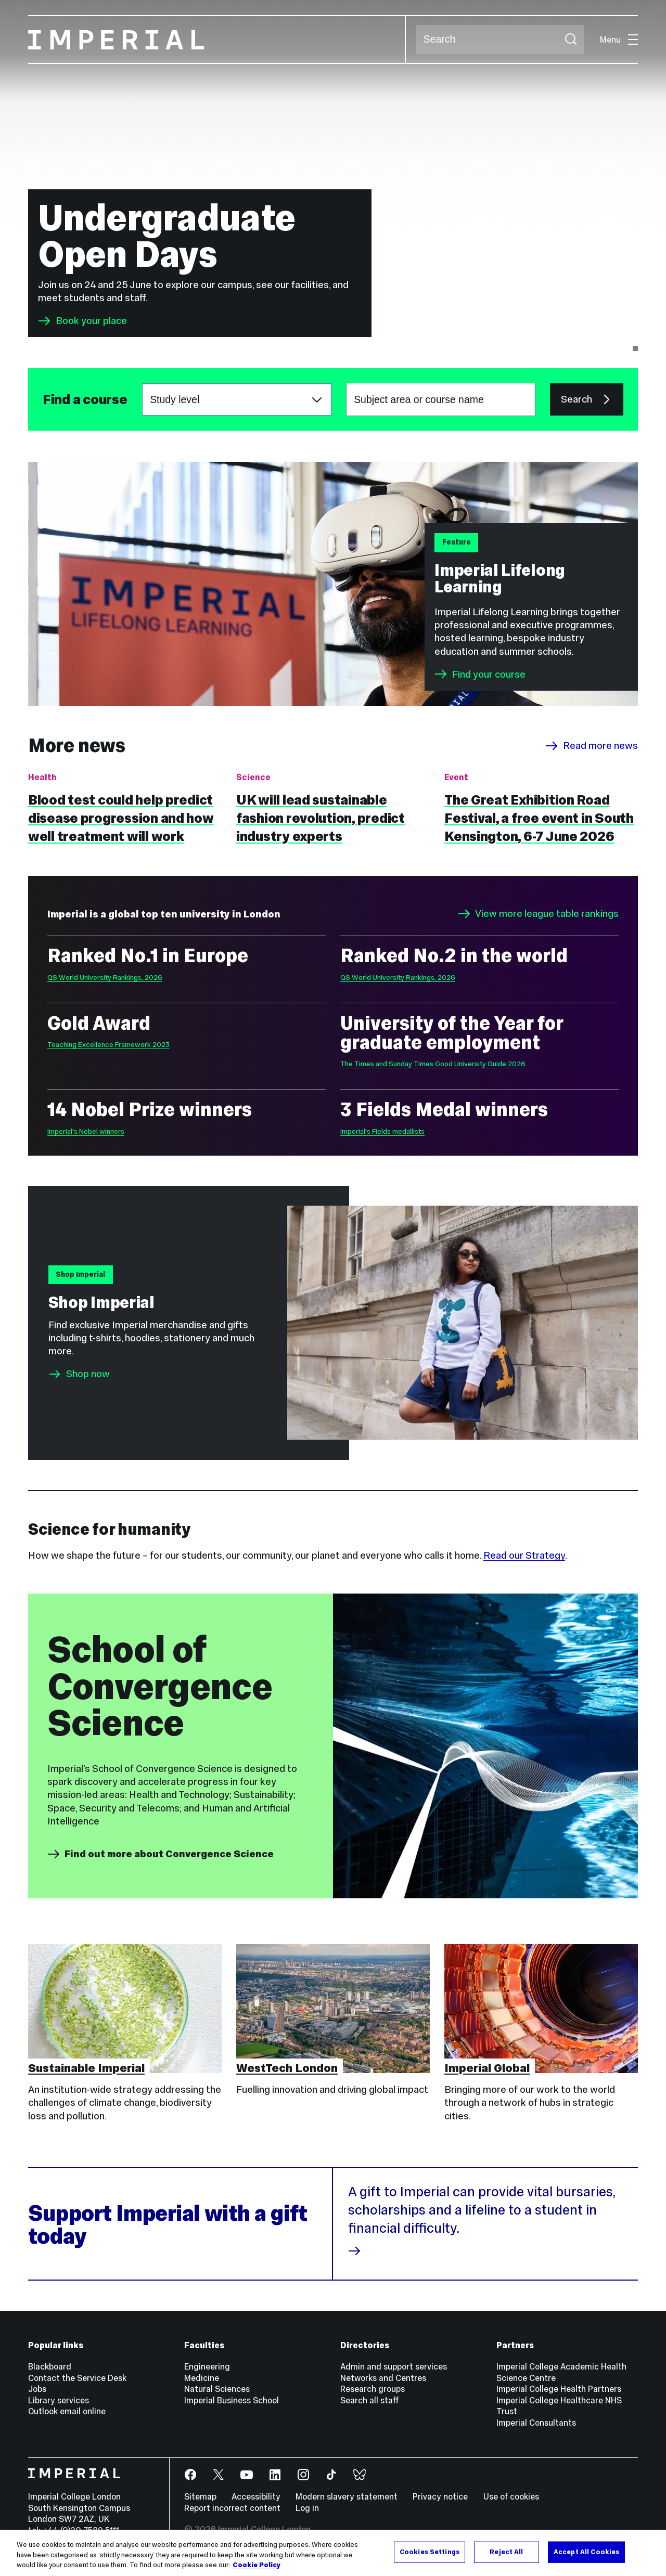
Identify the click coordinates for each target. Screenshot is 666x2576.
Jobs (37, 2389)
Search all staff (369, 2400)
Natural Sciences (217, 2389)
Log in (307, 2508)
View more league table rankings (538, 914)
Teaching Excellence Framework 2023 (108, 1044)
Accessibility (256, 2496)
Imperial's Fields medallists (382, 1131)
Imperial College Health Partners (558, 2389)
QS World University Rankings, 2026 (104, 977)
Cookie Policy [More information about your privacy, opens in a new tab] (256, 2565)
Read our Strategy (524, 1555)
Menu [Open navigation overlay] (619, 39)
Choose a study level (142, 383)
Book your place (82, 321)
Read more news (591, 746)
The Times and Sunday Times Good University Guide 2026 (433, 1063)
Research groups (372, 2389)
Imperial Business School (231, 2400)
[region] (333, 2553)
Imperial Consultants (536, 2422)
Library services (58, 2400)
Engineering (207, 2366)
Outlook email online (67, 2411)
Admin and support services (393, 2366)
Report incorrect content (232, 2508)
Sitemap (200, 2496)
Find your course (480, 674)
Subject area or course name (42, 399)
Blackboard (49, 2366)
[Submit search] (570, 39)
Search (586, 399)
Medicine (201, 2378)
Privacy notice (440, 2496)
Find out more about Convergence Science (160, 1854)
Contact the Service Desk (77, 2378)
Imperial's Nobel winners (85, 1131)
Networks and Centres (383, 2378)
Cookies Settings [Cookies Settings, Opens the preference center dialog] (429, 2551)
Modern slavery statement (347, 2496)
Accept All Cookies (586, 2551)
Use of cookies (511, 2496)
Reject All (506, 2551)
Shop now (88, 1374)
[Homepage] (217, 39)
